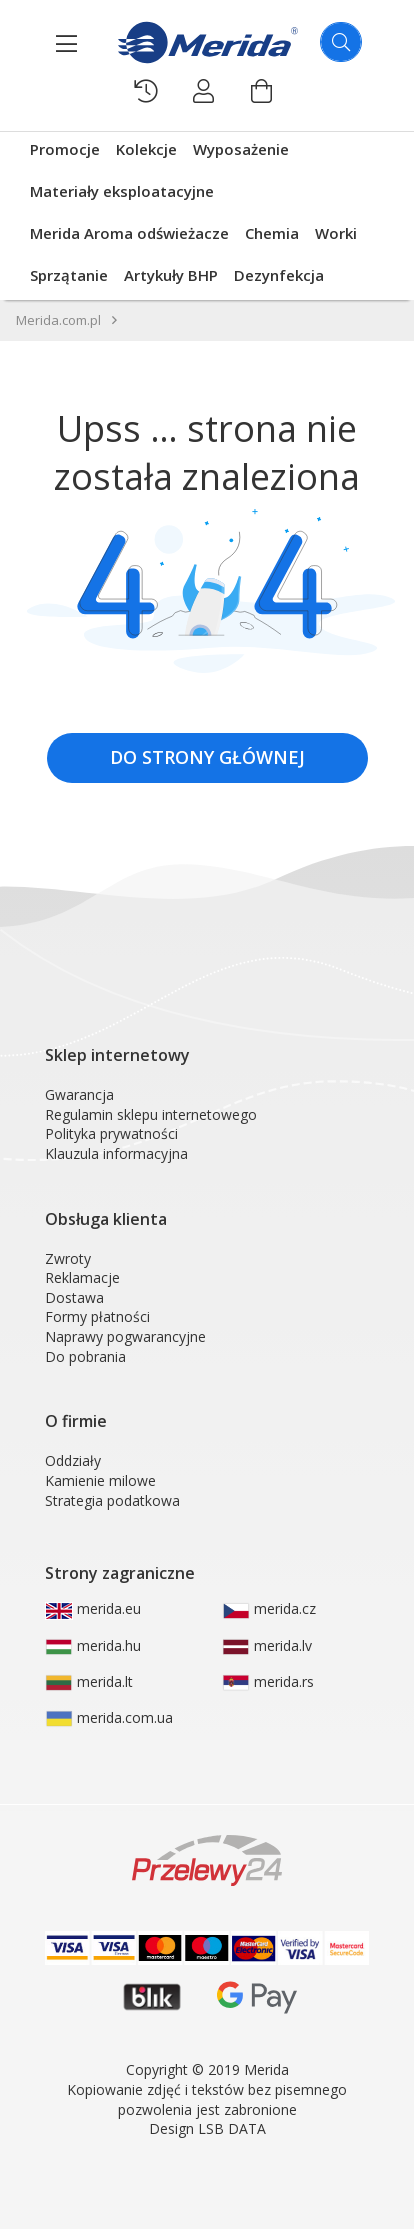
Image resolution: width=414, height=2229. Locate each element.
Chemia (272, 233)
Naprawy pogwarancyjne (125, 1336)
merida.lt (89, 1682)
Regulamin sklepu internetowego (151, 1114)
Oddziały (73, 1460)
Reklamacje (82, 1277)
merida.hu (93, 1646)
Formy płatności (97, 1316)
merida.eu (93, 1609)
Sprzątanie (69, 275)
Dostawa (74, 1297)
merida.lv (267, 1646)
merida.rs (268, 1682)
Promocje (65, 149)
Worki (336, 233)
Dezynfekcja (279, 275)
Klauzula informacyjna (116, 1153)
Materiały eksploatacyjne (122, 191)
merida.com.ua (109, 1718)
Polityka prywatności (111, 1133)
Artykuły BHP (171, 275)
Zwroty (68, 1258)
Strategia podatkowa (112, 1500)
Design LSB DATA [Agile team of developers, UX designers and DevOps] (207, 2128)
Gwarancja (79, 1094)
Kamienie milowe (100, 1480)
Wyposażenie (241, 149)
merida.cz (269, 1609)
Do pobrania (85, 1356)
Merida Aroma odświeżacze (129, 233)
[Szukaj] (341, 42)
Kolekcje (146, 149)
